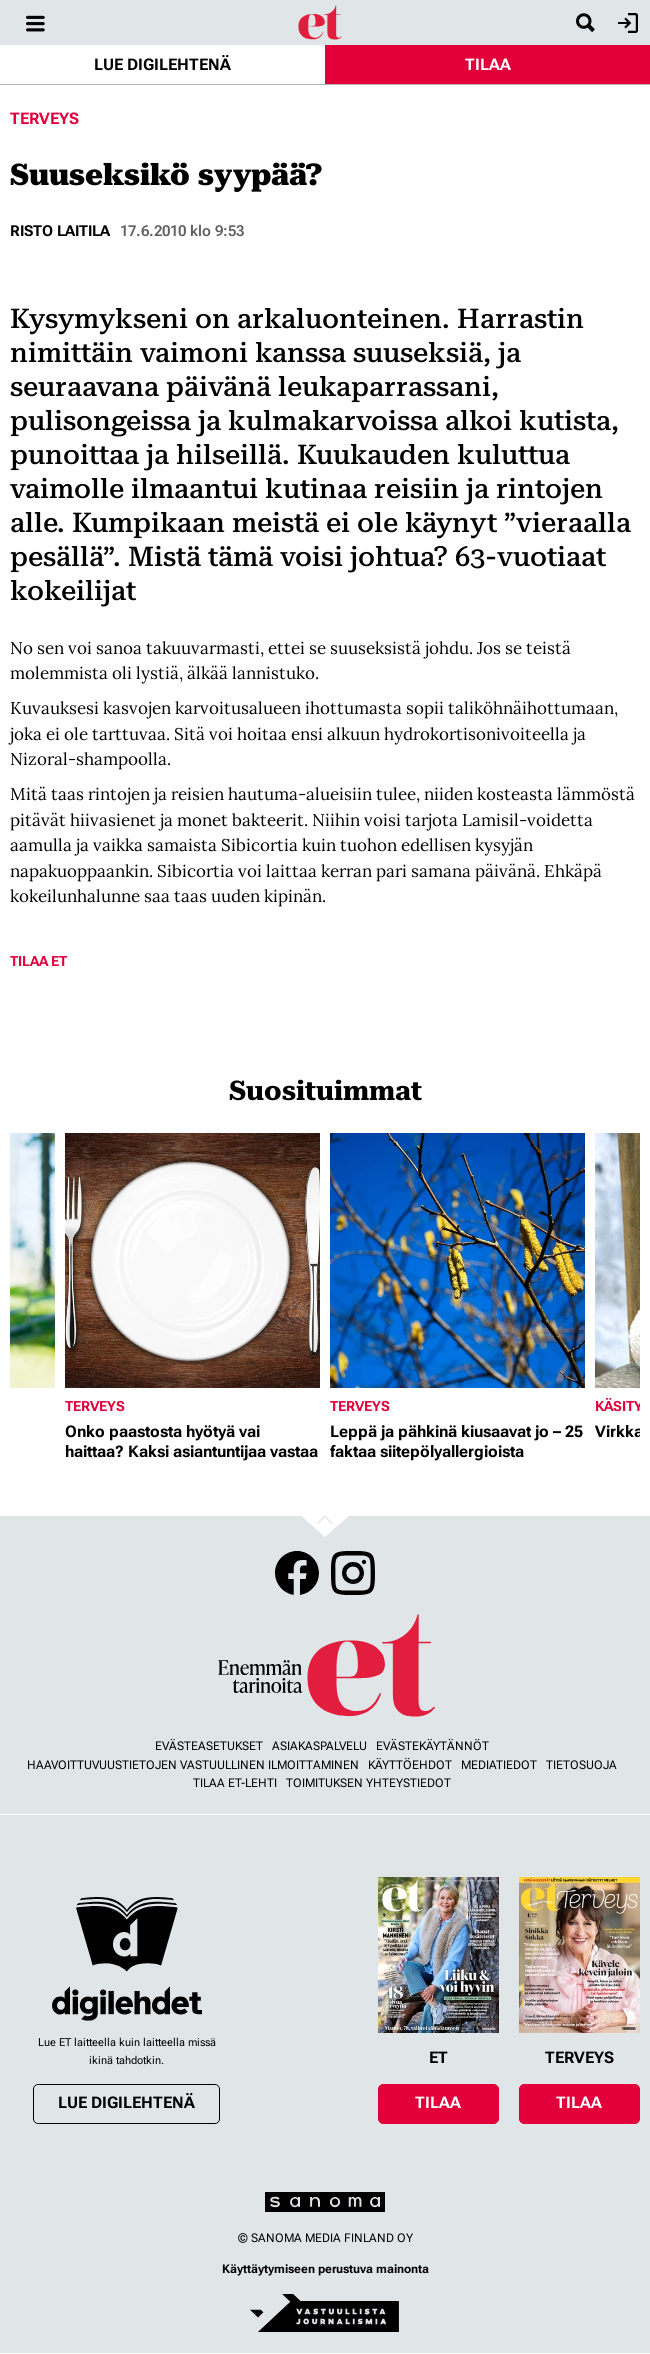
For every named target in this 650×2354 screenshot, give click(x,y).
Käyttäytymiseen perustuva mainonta (325, 2269)
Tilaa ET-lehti (235, 1783)
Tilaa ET (38, 961)
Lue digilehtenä (162, 64)
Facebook (297, 1573)
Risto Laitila (60, 231)
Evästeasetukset (209, 1746)
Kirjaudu (625, 23)
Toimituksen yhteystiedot (368, 1783)
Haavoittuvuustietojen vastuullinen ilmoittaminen (193, 1765)
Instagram (353, 1573)
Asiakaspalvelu (319, 1746)
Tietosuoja (581, 1765)
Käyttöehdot (410, 1765)
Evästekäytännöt (432, 1746)
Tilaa (488, 64)
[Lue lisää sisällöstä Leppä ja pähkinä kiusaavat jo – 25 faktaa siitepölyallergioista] (457, 1260)
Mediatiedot (499, 1765)
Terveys (44, 118)
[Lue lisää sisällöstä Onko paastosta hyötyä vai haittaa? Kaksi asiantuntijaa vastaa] (192, 1260)
